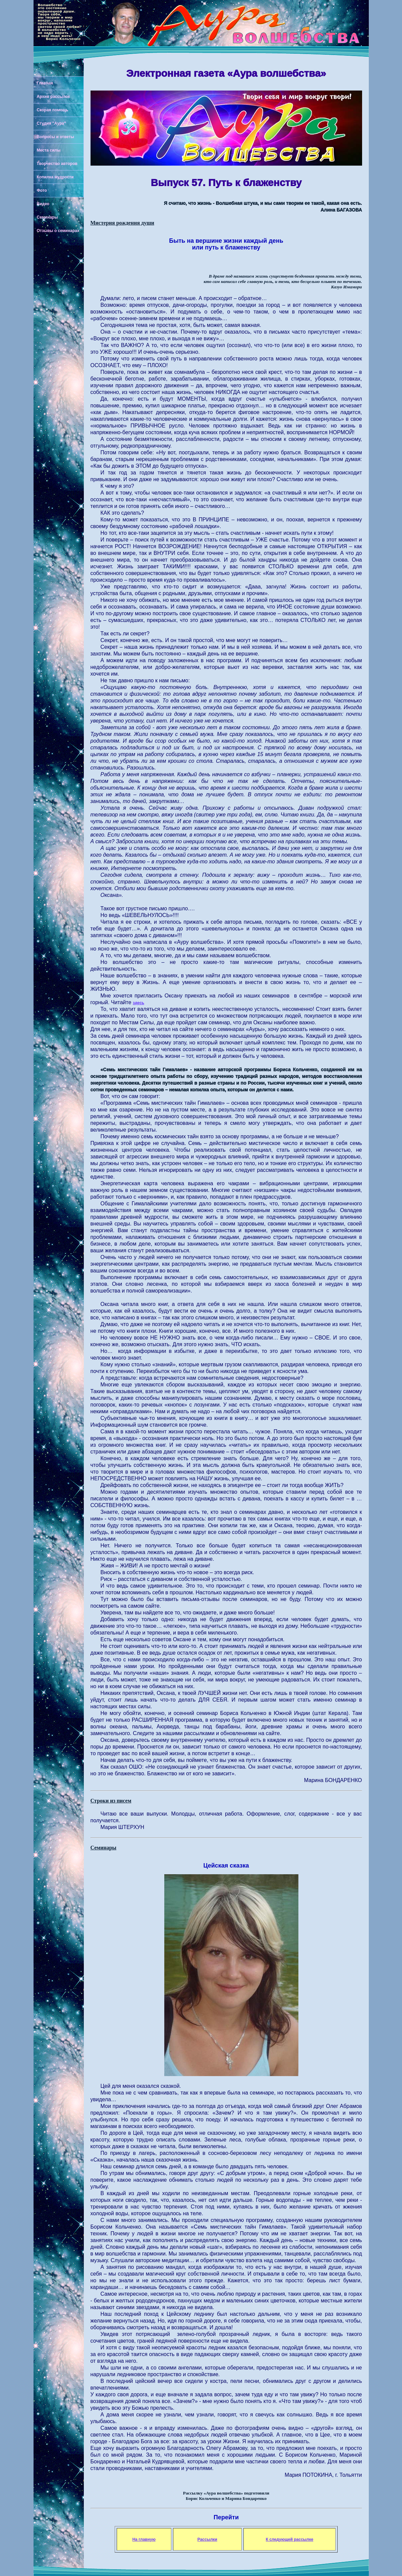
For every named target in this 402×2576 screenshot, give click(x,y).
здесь (138, 1002)
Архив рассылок (53, 96)
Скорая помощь (52, 110)
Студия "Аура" (51, 123)
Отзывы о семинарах (58, 230)
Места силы (49, 150)
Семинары (47, 217)
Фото (42, 190)
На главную (144, 2539)
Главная (45, 83)
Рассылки (207, 2539)
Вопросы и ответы (55, 136)
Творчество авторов (57, 163)
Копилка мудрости (55, 177)
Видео (43, 204)
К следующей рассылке (289, 2539)
